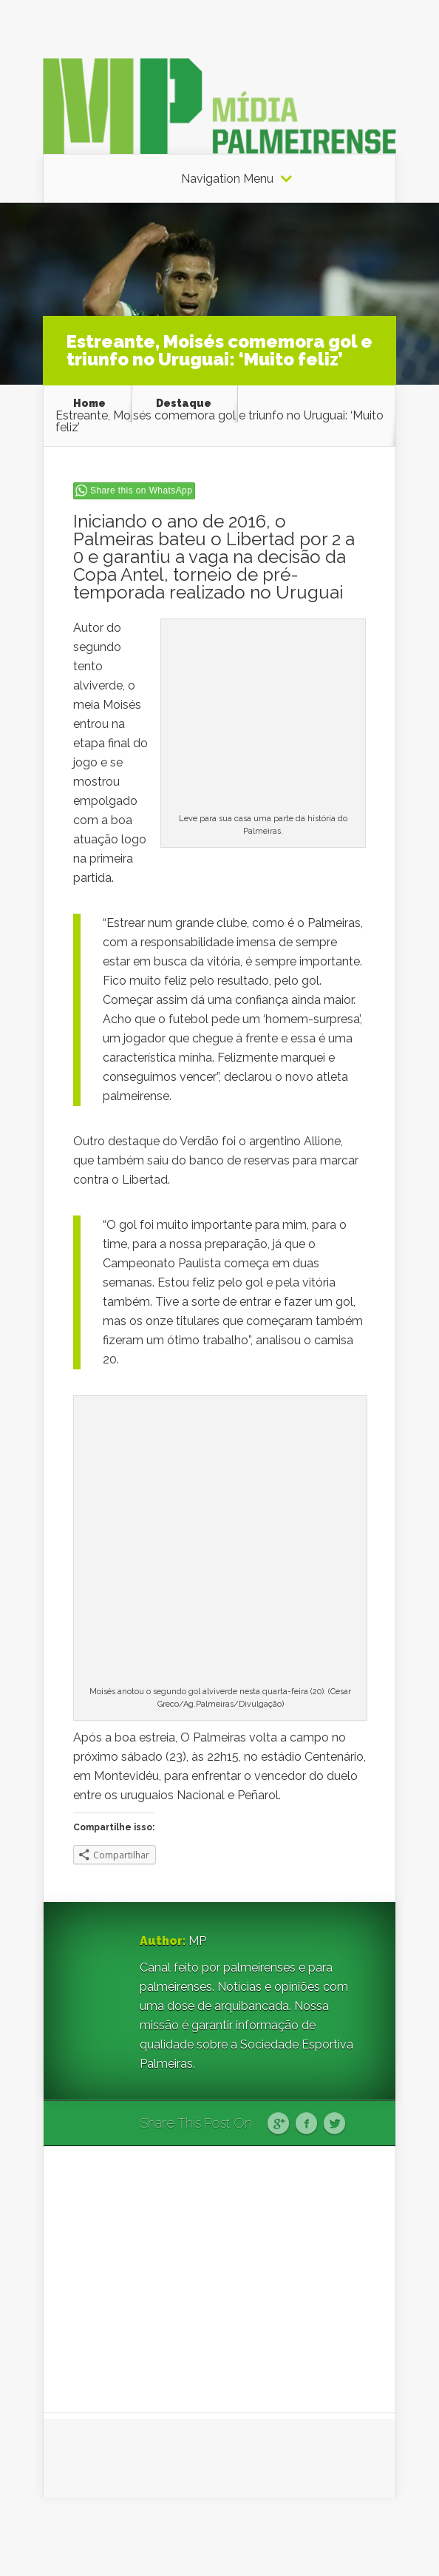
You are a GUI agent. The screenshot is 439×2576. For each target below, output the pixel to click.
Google (278, 2124)
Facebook (306, 2124)
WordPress (368, 2536)
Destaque (183, 403)
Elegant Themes (236, 2536)
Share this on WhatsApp (141, 490)
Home (89, 403)
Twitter (334, 2124)
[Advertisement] (219, 2279)
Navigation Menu (227, 179)
